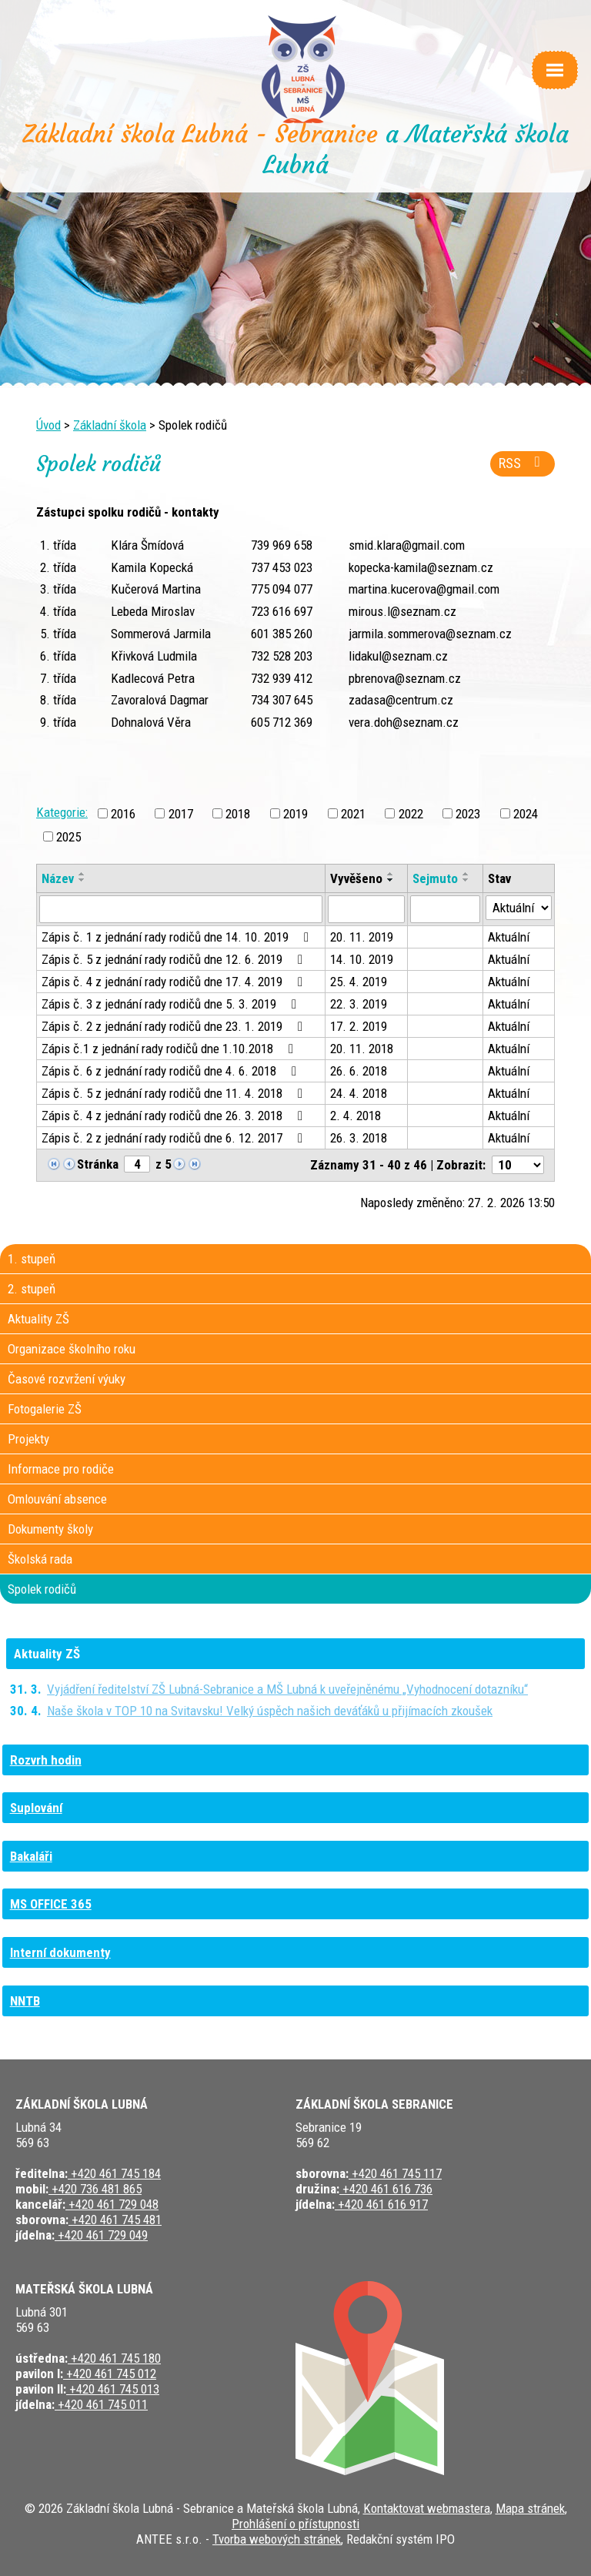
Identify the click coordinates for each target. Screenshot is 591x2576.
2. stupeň (31, 1288)
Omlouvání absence (57, 1499)
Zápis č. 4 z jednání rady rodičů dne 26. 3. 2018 (175, 1115)
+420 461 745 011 (101, 2404)
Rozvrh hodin (46, 1760)
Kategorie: (62, 812)
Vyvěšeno (356, 878)
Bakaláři (31, 1856)
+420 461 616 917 (381, 2204)
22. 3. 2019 (358, 1004)
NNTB (25, 2001)
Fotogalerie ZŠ (45, 1409)
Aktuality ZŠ (38, 1318)
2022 (411, 813)
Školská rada (40, 1559)
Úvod (48, 425)
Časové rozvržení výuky (66, 1379)
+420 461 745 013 (112, 2389)
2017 (181, 813)
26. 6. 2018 (358, 1071)
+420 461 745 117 (395, 2173)
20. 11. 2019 (361, 937)
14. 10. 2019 (361, 959)
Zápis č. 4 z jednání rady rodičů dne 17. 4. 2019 (175, 981)
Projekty (28, 1439)
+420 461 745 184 (114, 2173)
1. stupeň (31, 1258)
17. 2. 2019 (358, 1026)
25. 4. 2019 (358, 981)
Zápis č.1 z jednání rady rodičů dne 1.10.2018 (170, 1048)
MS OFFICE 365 (51, 1904)
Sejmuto (435, 878)
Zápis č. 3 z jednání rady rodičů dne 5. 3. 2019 (172, 1004)
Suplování (36, 1807)
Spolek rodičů (42, 1589)
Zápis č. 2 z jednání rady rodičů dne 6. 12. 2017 (175, 1138)
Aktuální (508, 937)
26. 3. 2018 (358, 1138)
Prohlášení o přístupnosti (295, 2523)
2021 (353, 813)
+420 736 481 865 (95, 2188)
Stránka (98, 1164)
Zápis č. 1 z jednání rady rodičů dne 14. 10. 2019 (178, 937)
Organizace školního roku (71, 1349)
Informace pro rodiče (61, 1469)
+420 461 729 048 (112, 2204)
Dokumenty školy (50, 1529)
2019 (295, 813)
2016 (123, 813)
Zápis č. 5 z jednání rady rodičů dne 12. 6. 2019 (175, 959)
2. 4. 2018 (355, 1115)
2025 (68, 836)
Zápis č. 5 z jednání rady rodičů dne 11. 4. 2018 (175, 1093)
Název (58, 878)
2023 (468, 813)
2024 (525, 813)
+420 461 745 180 (114, 2358)
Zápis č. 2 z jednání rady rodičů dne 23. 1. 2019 (175, 1026)
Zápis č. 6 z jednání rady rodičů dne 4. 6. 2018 (172, 1071)
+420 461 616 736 (385, 2188)
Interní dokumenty (60, 1952)
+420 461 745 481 (115, 2219)
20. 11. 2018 (361, 1048)
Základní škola (109, 425)
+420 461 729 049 (101, 2235)
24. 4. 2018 (358, 1093)
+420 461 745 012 (109, 2373)
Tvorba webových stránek (276, 2539)
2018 (237, 813)
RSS (522, 463)
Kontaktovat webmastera (426, 2508)
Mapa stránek (530, 2508)
